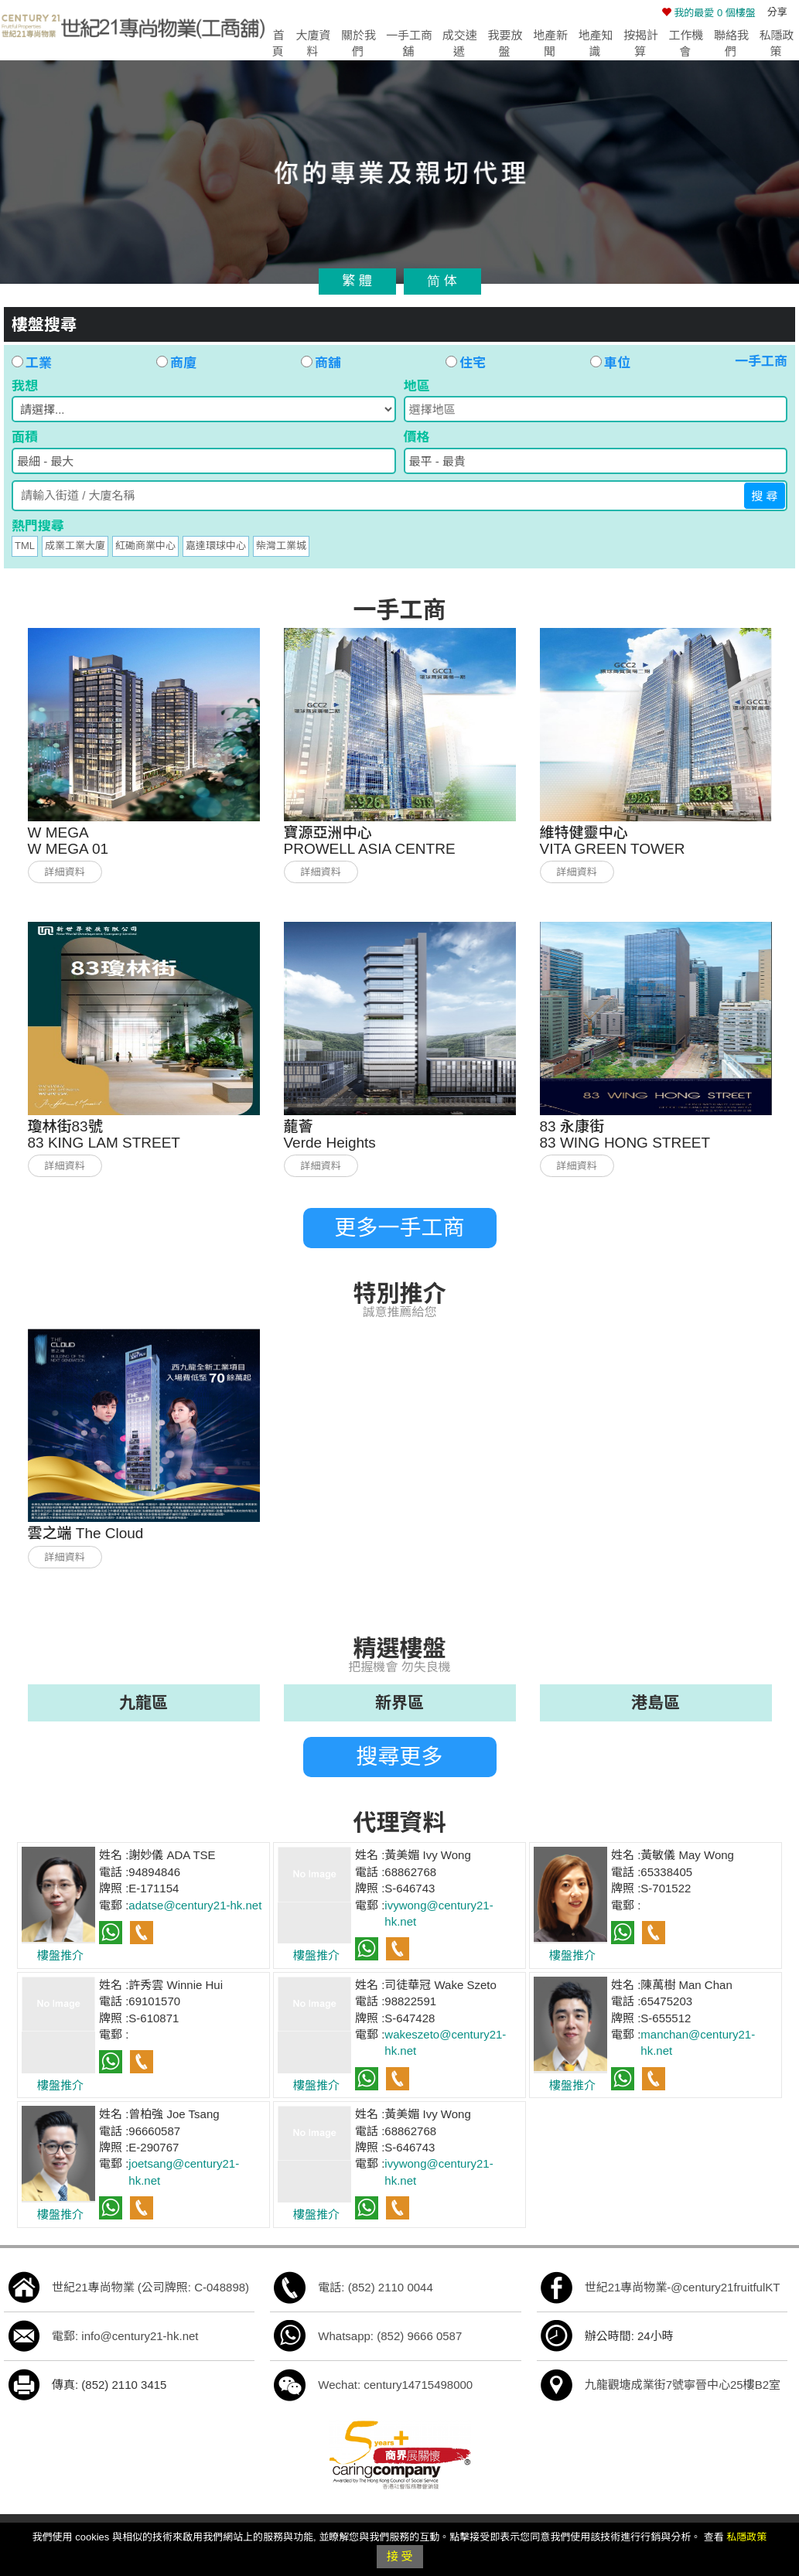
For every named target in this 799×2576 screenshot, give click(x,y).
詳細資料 (64, 872)
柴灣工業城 (281, 545)
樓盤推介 (60, 1955)
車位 (610, 363)
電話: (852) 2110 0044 (375, 2287)
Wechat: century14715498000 (395, 2384)
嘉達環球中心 (216, 545)
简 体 (442, 281)
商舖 (321, 363)
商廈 (176, 363)
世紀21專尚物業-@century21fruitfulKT (682, 2287)
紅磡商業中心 (145, 545)
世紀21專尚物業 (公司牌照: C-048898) (150, 2287)
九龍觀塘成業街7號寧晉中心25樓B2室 (682, 2384)
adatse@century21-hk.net (194, 1905)
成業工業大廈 (75, 545)
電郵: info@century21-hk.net (125, 2335)
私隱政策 (746, 2537)
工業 (32, 363)
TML (25, 545)
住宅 (466, 363)
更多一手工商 (399, 1228)
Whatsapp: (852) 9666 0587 (390, 2335)
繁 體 (357, 281)
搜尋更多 (399, 1757)
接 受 (399, 2556)
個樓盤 (708, 13)
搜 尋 (764, 496)
